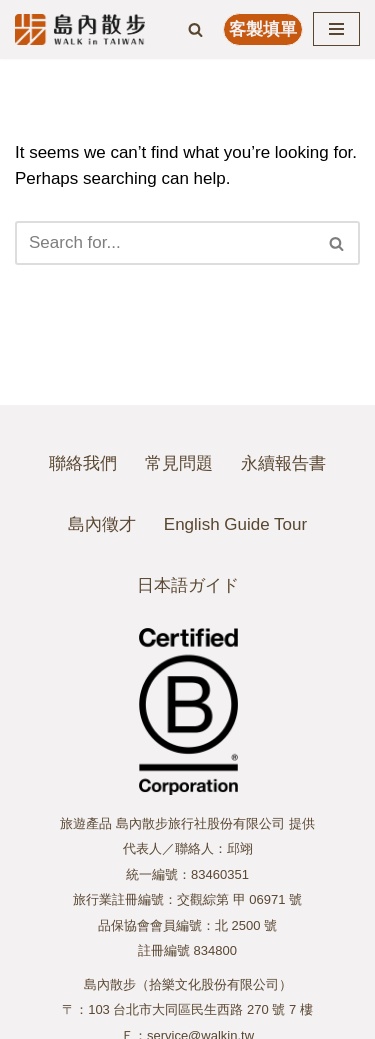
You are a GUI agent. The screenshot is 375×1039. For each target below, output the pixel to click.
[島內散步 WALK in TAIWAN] (80, 29)
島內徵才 (102, 524)
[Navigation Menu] (336, 29)
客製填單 (263, 29)
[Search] (195, 29)
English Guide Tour (235, 524)
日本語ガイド (188, 585)
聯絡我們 (83, 463)
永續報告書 (283, 463)
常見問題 (179, 463)
